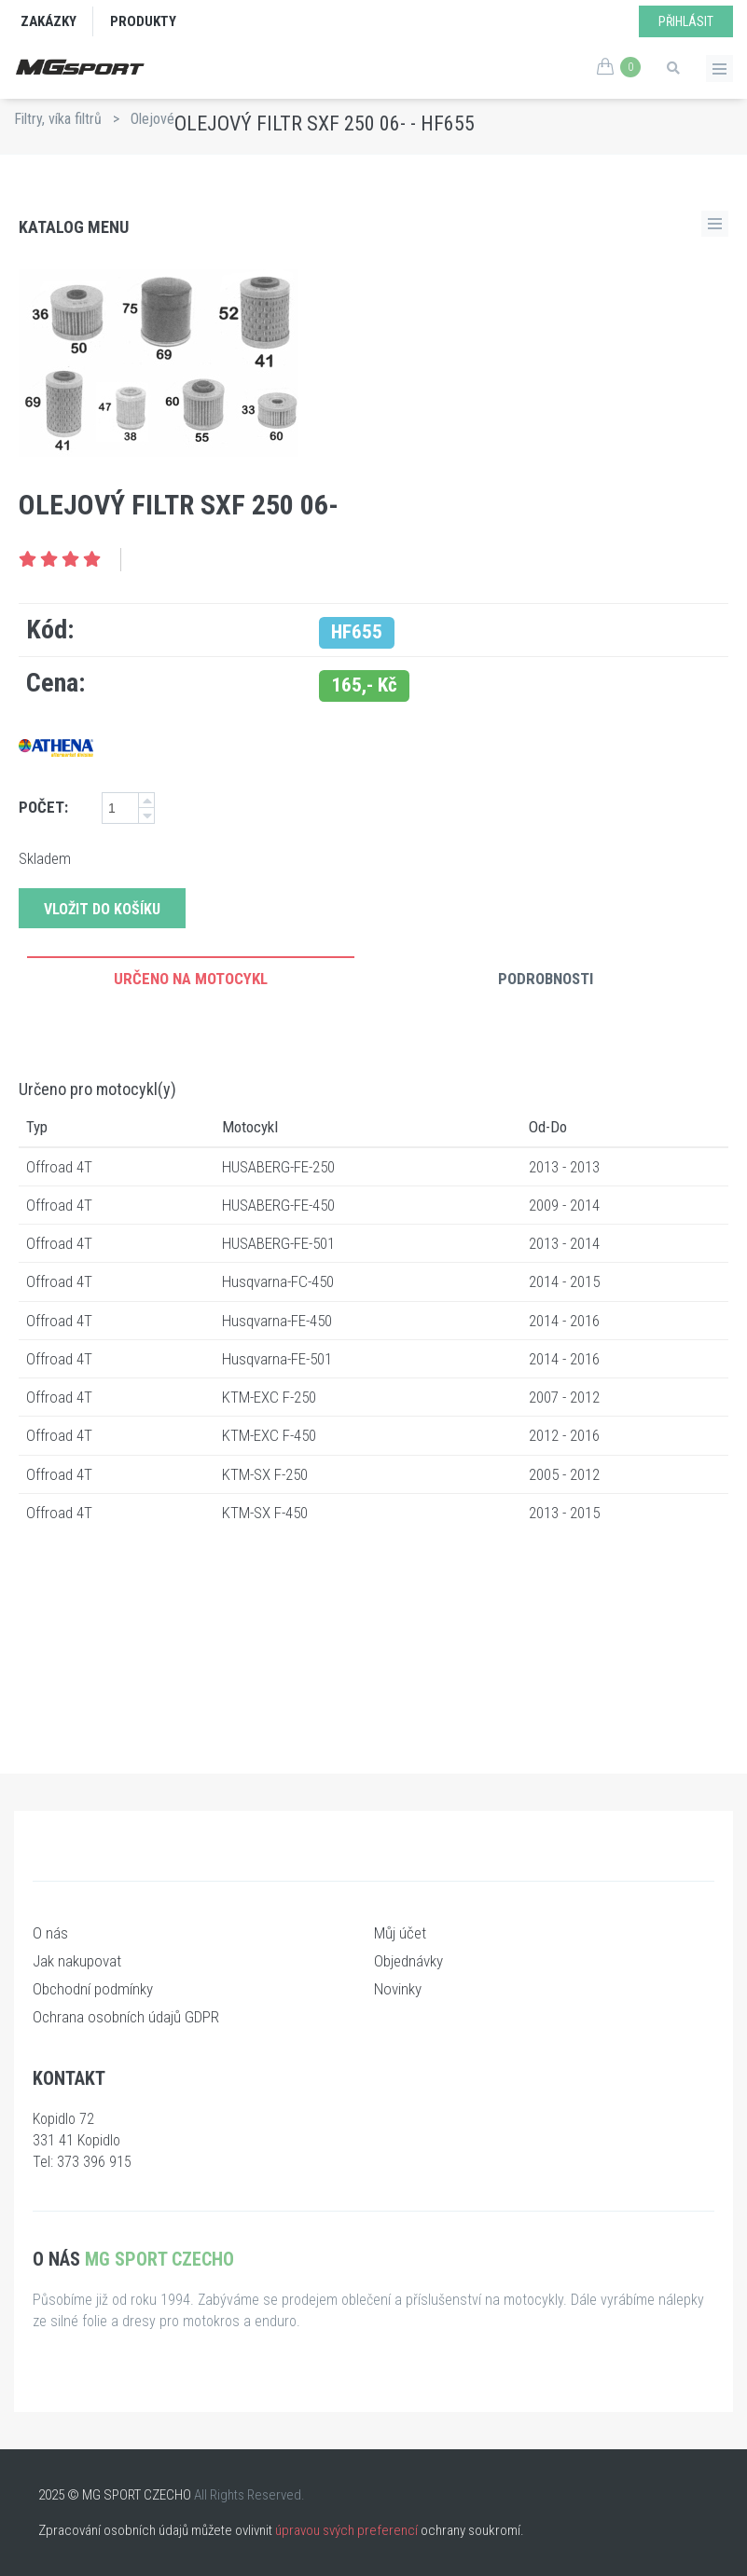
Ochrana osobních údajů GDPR (126, 2016)
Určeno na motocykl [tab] (191, 978)
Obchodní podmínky (93, 1989)
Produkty (143, 21)
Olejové (152, 119)
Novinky (398, 1989)
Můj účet (400, 1933)
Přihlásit (685, 21)
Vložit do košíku (102, 909)
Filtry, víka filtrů (58, 119)
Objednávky (408, 1961)
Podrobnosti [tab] (545, 978)
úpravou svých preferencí (346, 2530)
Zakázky (48, 21)
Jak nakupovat (77, 1961)
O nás (50, 1933)
